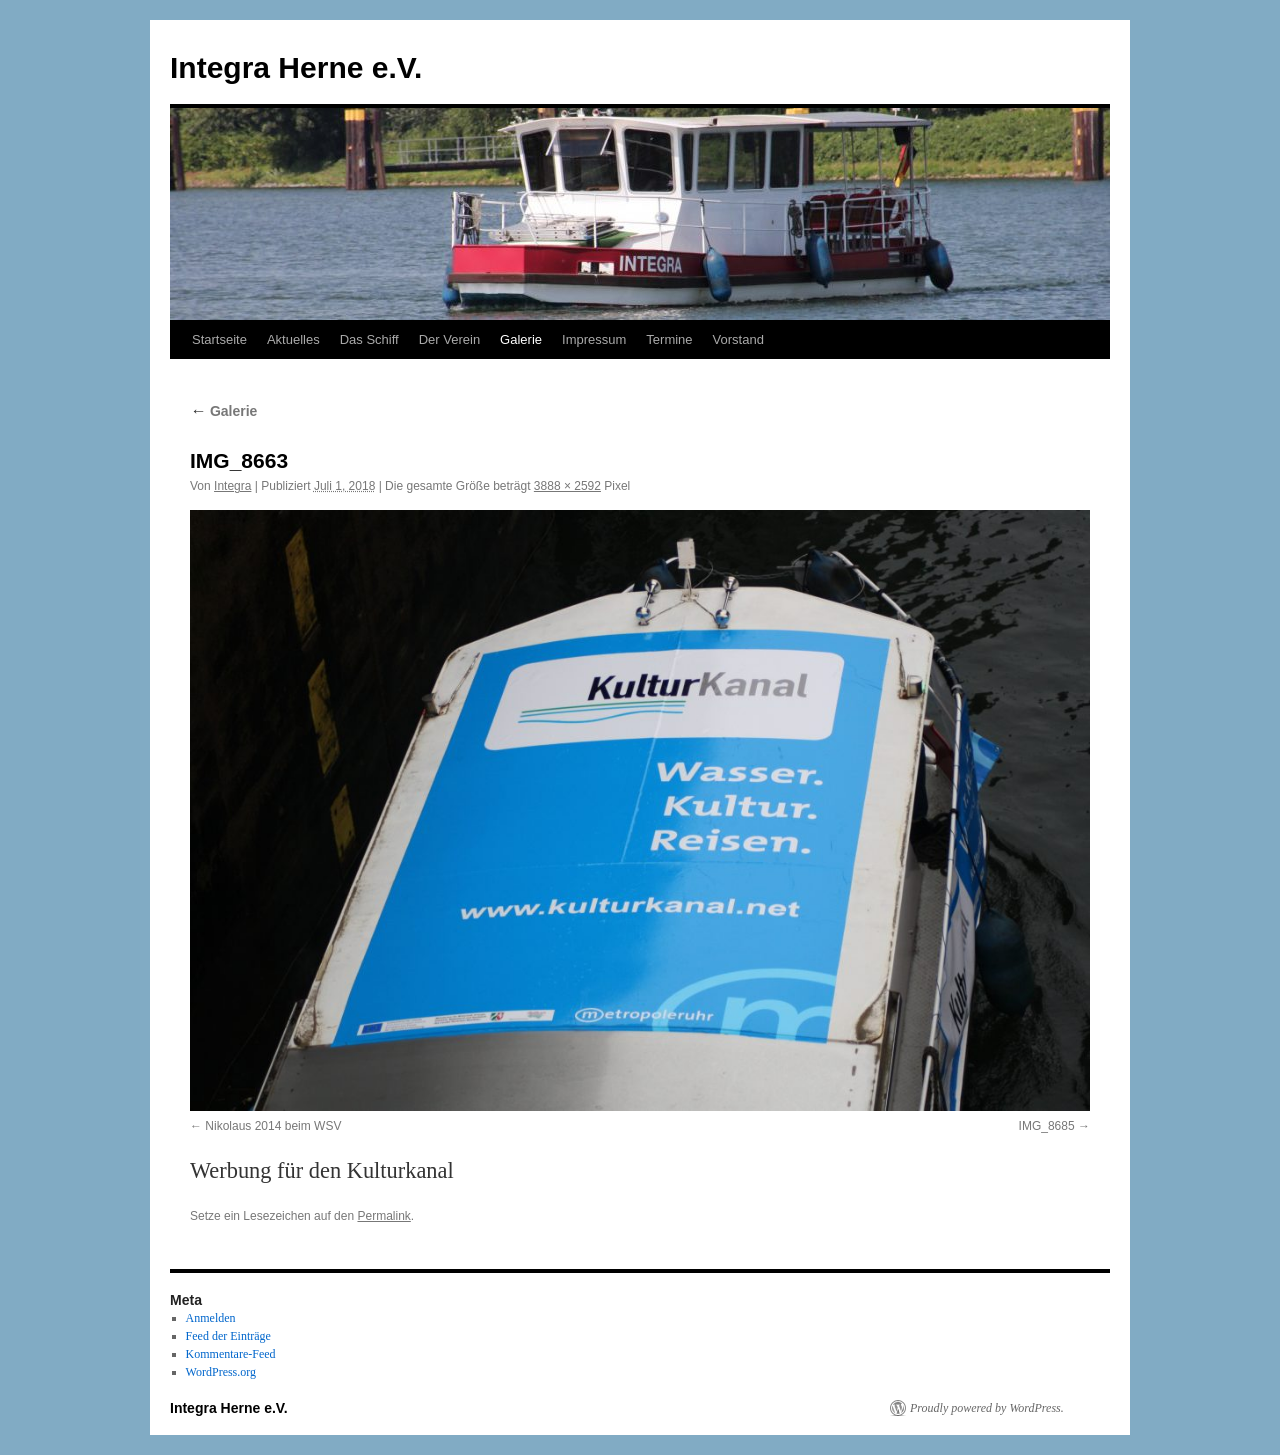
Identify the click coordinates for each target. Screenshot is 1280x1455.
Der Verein (449, 339)
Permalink (383, 1216)
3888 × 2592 (567, 486)
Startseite (219, 339)
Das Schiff (369, 339)
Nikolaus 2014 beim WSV (273, 1126)
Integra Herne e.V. (296, 67)
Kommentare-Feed (231, 1354)
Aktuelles (293, 339)
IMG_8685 (1047, 1126)
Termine (669, 339)
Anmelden (211, 1318)
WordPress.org (221, 1372)
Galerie (521, 339)
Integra (232, 486)
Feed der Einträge (228, 1336)
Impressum (594, 339)
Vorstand (738, 339)
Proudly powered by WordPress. (987, 1408)
